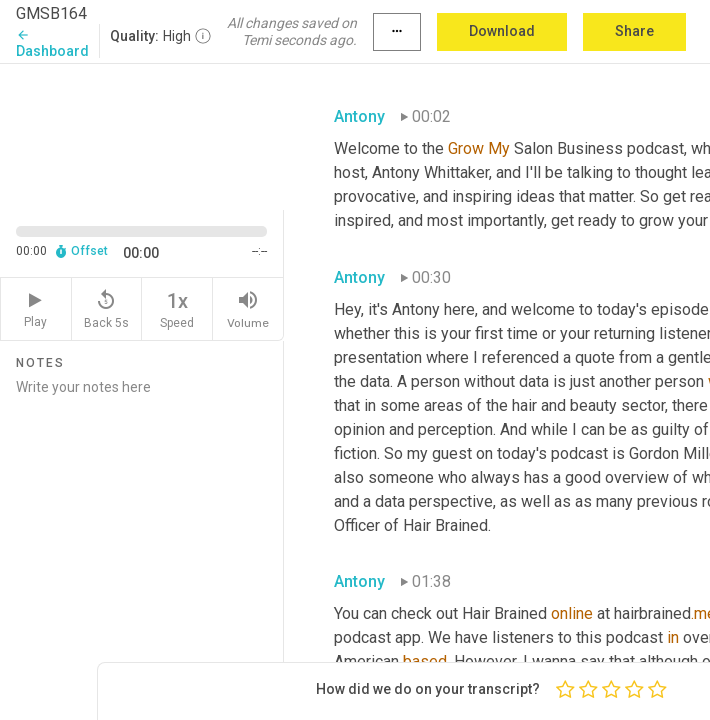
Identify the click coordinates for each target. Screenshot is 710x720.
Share (634, 31)
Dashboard (52, 43)
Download (502, 31)
